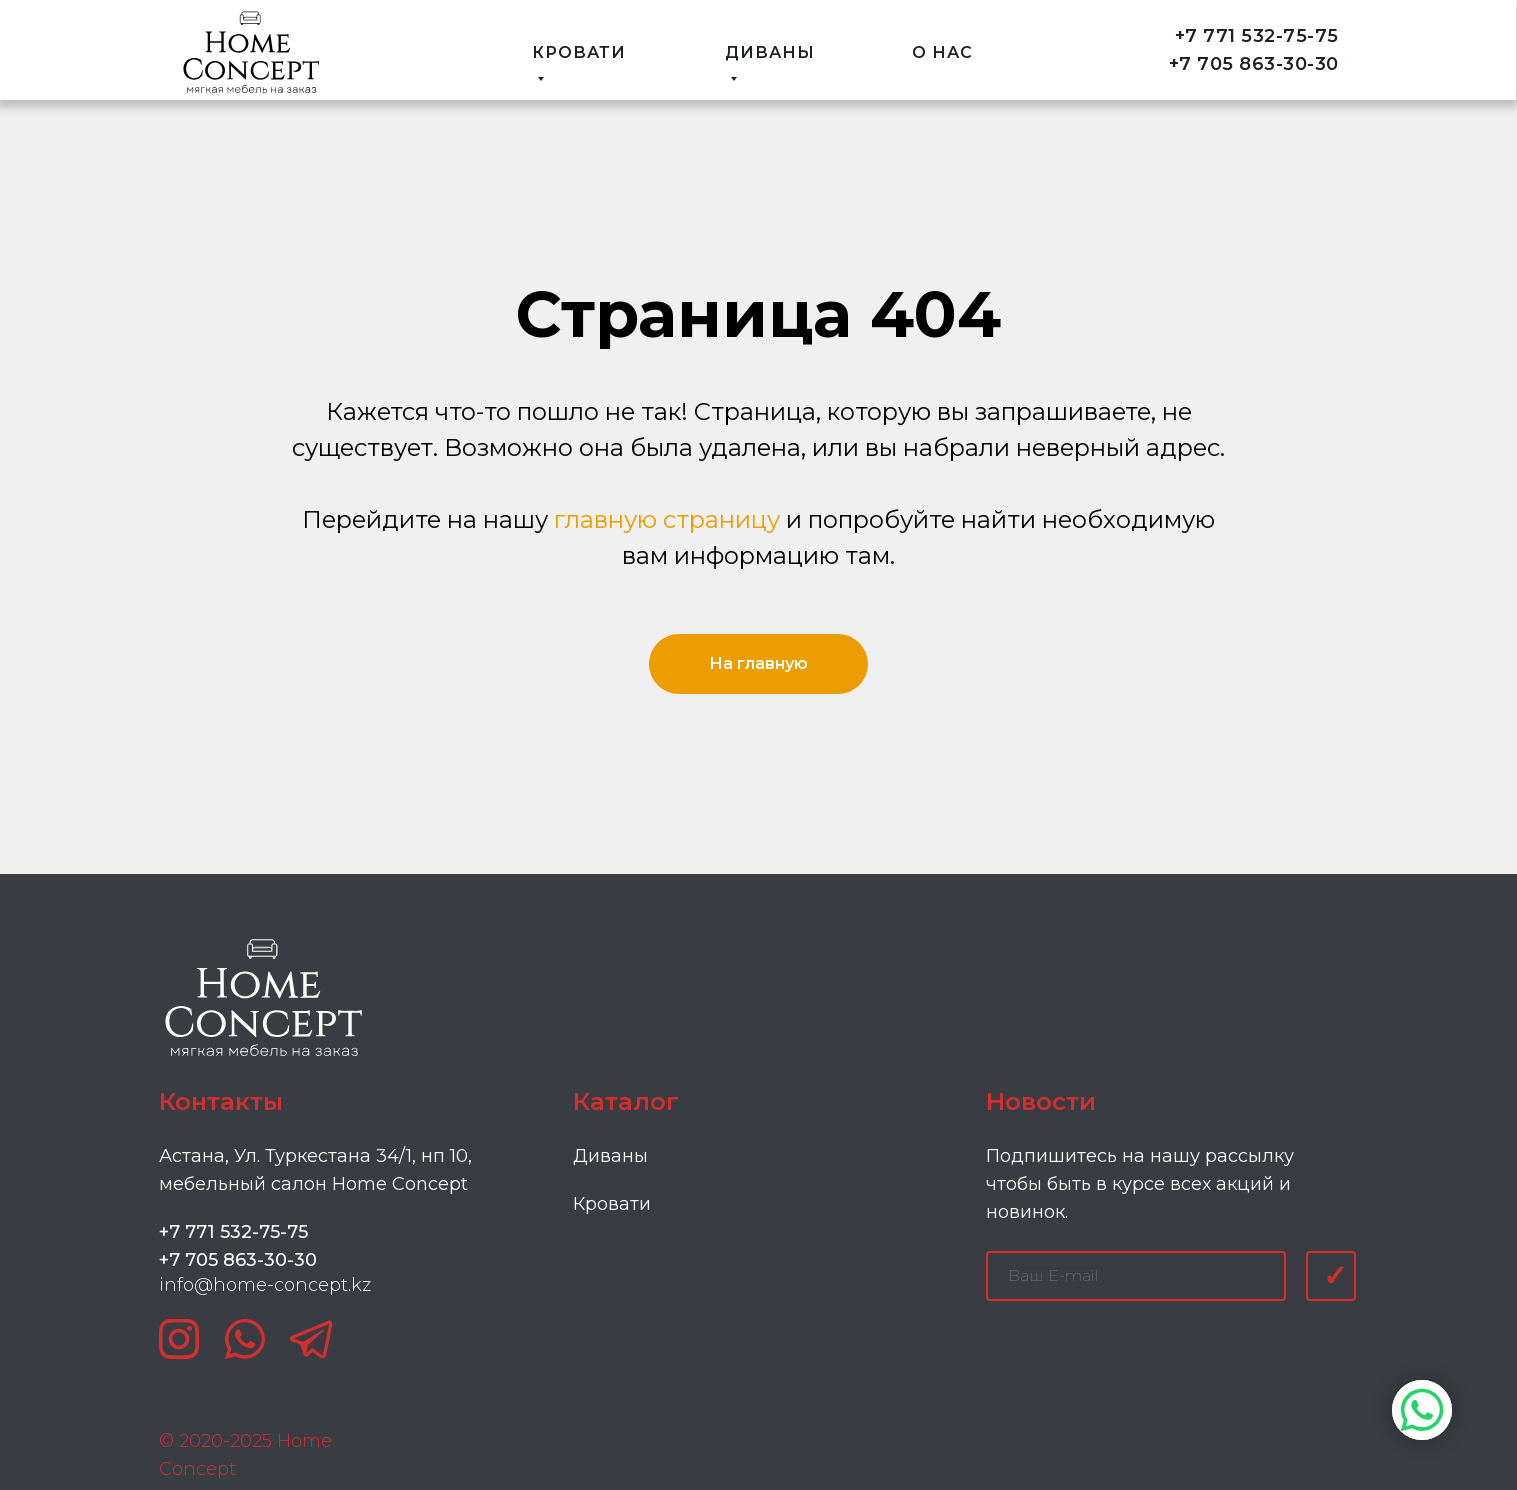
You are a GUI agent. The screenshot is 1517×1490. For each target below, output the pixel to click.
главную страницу (667, 519)
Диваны (610, 1156)
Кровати (612, 1204)
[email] (1136, 1276)
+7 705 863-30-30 (1254, 64)
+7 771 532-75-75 (1257, 36)
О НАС (942, 52)
